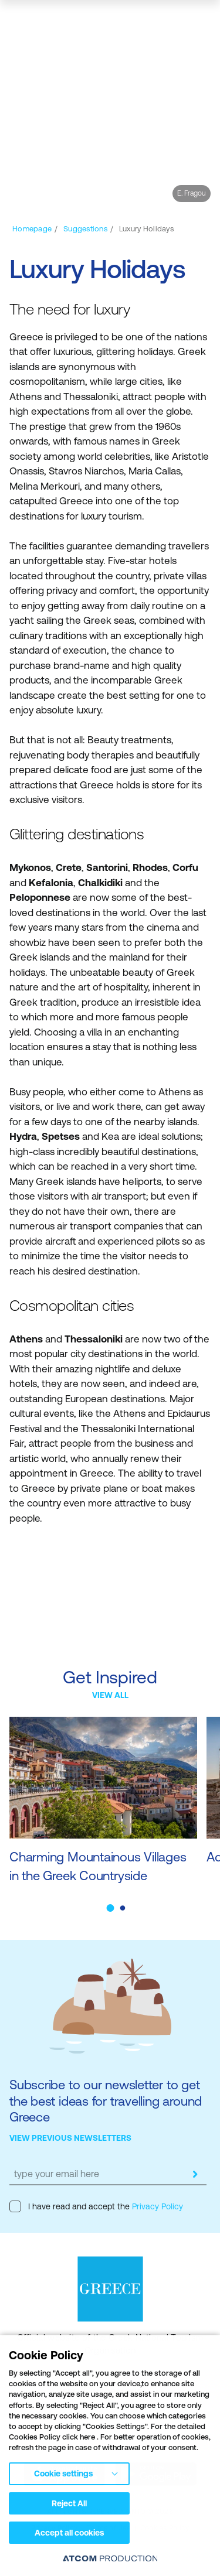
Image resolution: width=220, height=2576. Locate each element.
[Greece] (51, 20)
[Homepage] (32, 228)
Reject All (69, 2503)
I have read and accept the (96, 2206)
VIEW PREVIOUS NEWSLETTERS (70, 2138)
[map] (172, 20)
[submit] (195, 2174)
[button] (110, 1908)
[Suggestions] (85, 228)
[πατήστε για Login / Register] (125, 20)
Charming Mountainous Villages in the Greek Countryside (98, 1866)
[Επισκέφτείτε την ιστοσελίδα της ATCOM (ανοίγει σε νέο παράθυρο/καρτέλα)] (110, 2558)
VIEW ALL (110, 1695)
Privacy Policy (156, 2206)
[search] (149, 20)
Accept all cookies (69, 2532)
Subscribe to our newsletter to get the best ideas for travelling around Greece (105, 2101)
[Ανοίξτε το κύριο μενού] (201, 19)
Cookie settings (63, 2473)
